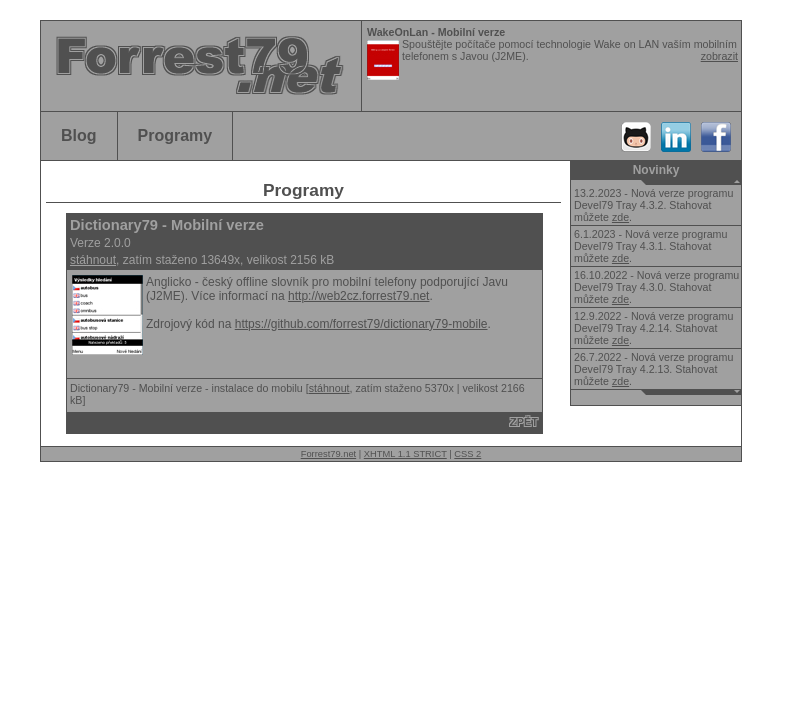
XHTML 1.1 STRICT (405, 454)
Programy (175, 135)
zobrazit (719, 56)
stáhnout (93, 260)
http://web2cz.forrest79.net (358, 296)
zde (620, 217)
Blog (79, 135)
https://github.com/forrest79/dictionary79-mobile (361, 324)
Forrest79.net (328, 454)
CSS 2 (467, 454)
